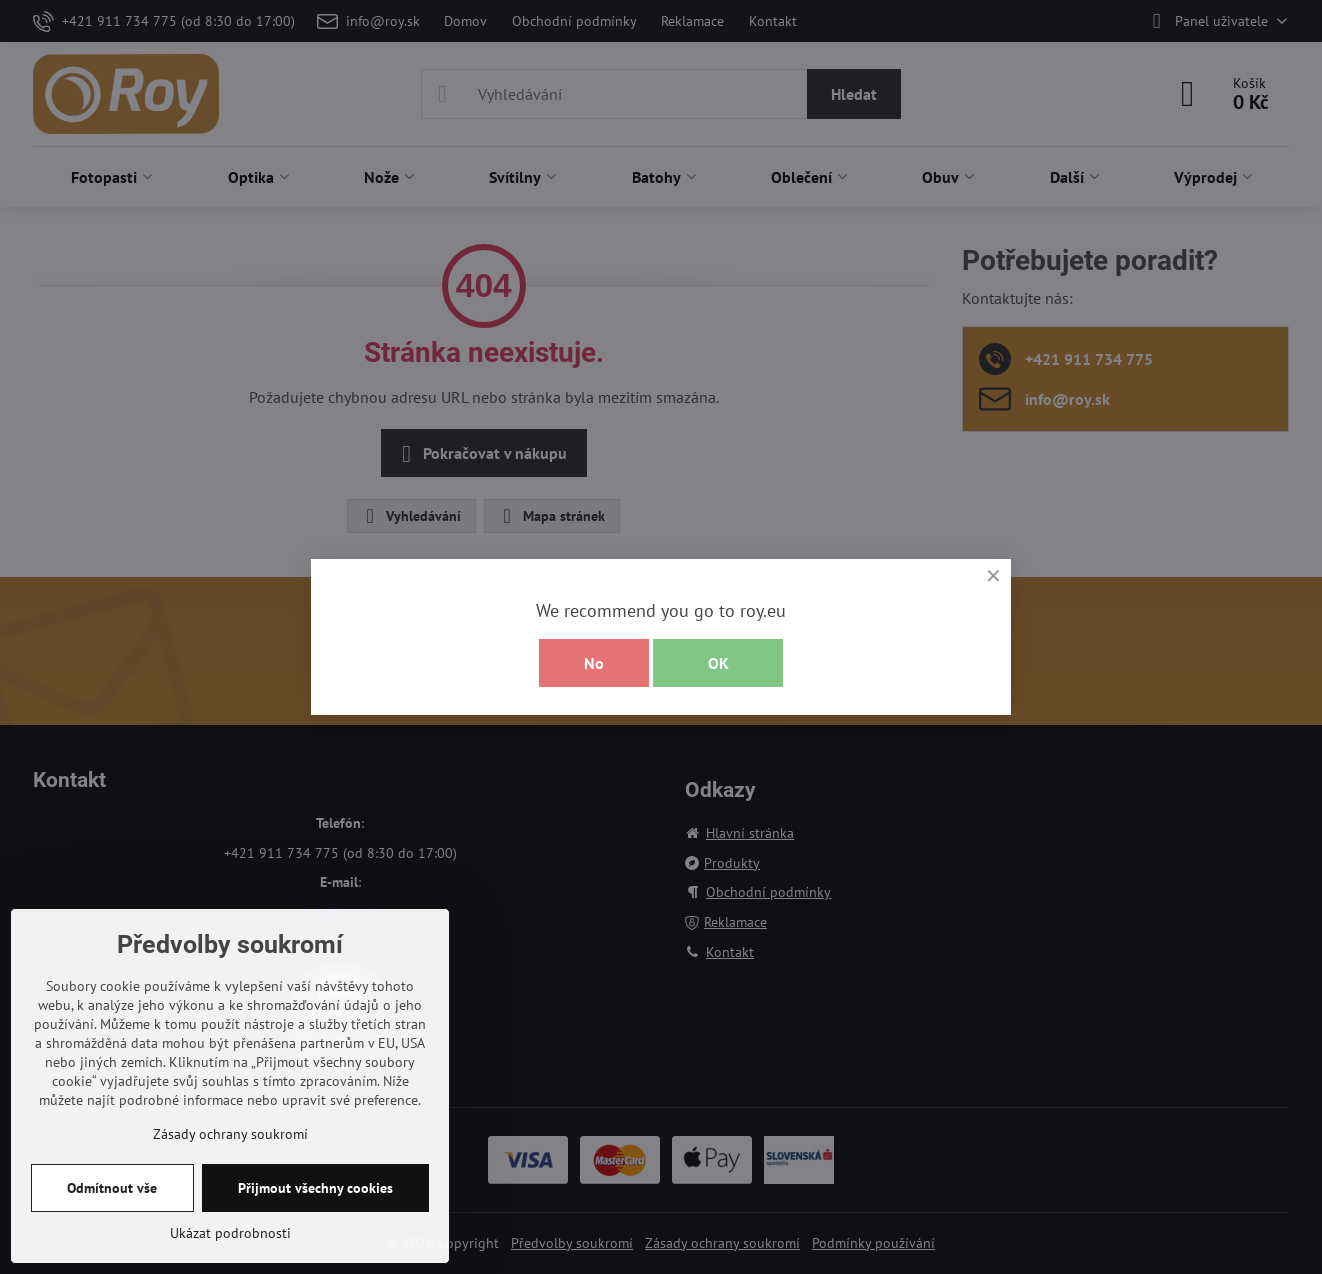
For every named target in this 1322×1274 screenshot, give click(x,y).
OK (718, 663)
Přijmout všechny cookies (315, 1188)
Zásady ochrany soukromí (230, 1134)
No (594, 663)
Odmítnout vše (112, 1188)
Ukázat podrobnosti (230, 1233)
